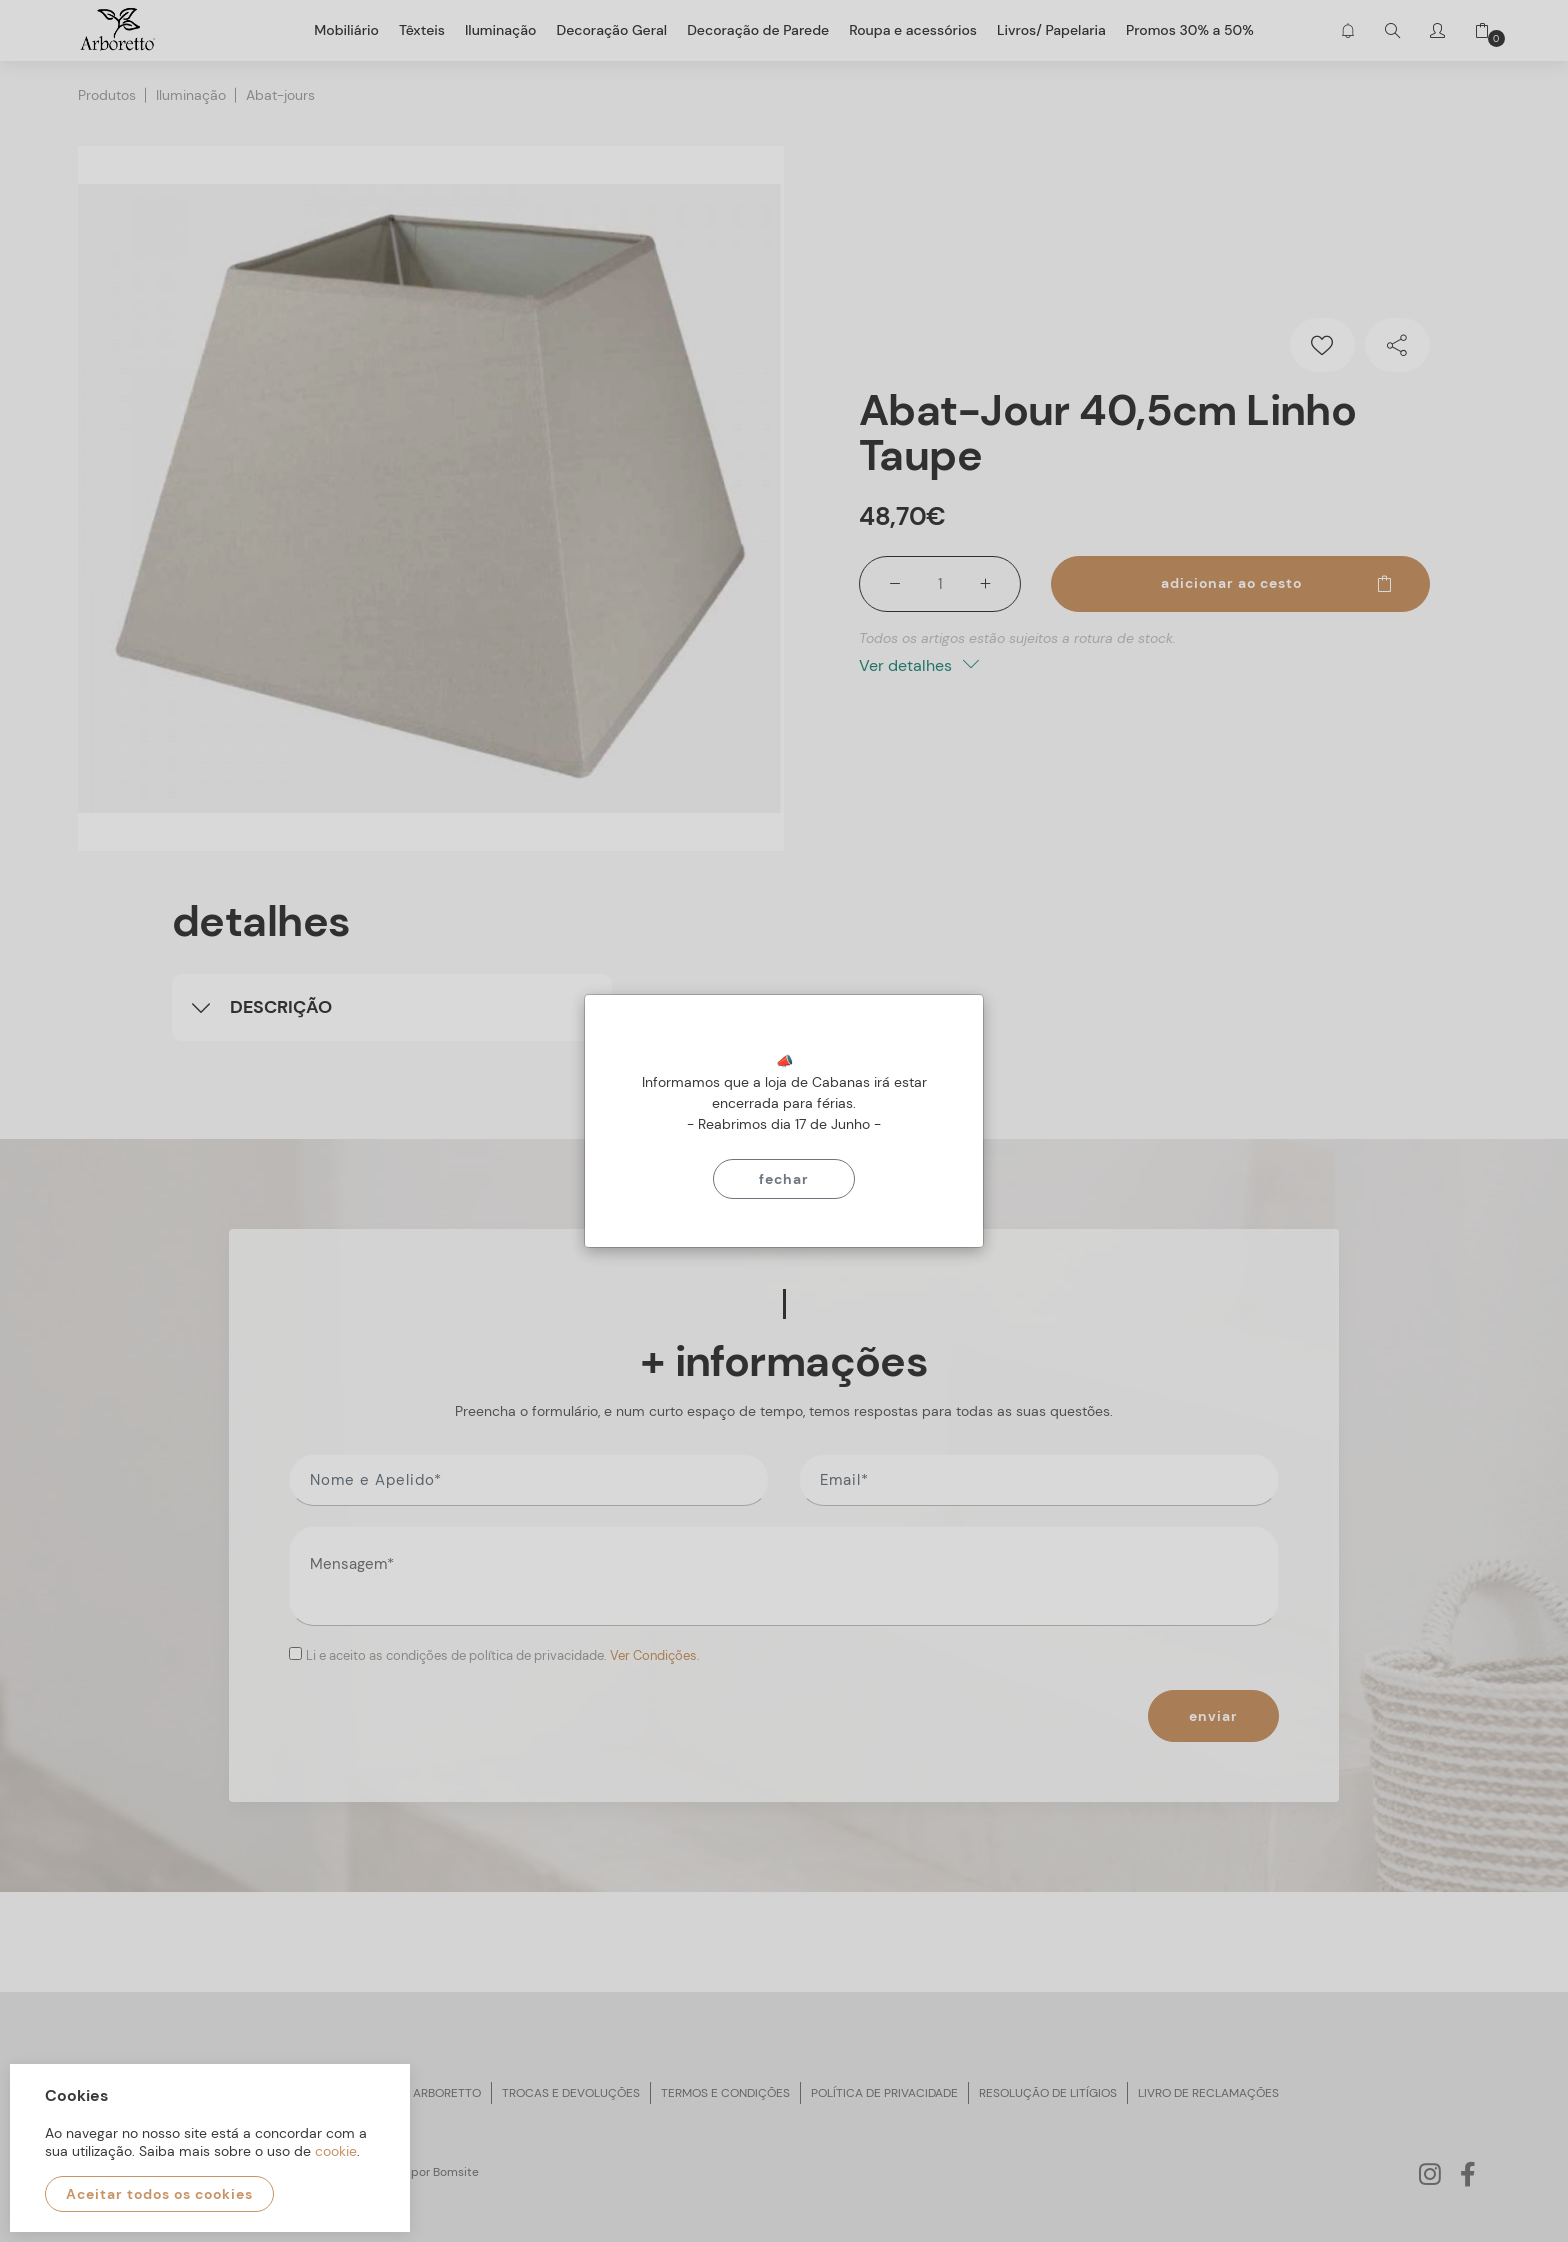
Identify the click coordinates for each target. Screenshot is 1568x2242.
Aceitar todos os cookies (159, 2194)
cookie (336, 2151)
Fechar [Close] (784, 1179)
